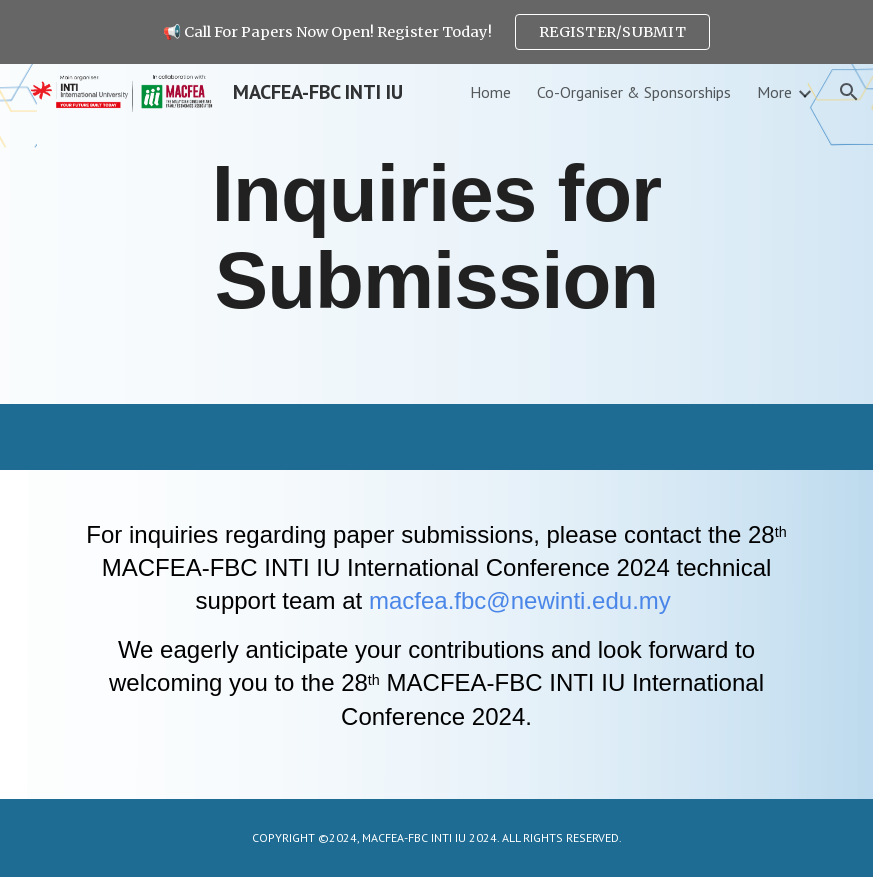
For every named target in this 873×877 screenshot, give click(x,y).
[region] (436, 32)
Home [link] (490, 92)
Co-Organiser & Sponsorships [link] (634, 92)
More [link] (774, 92)
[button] (849, 92)
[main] (437, 234)
